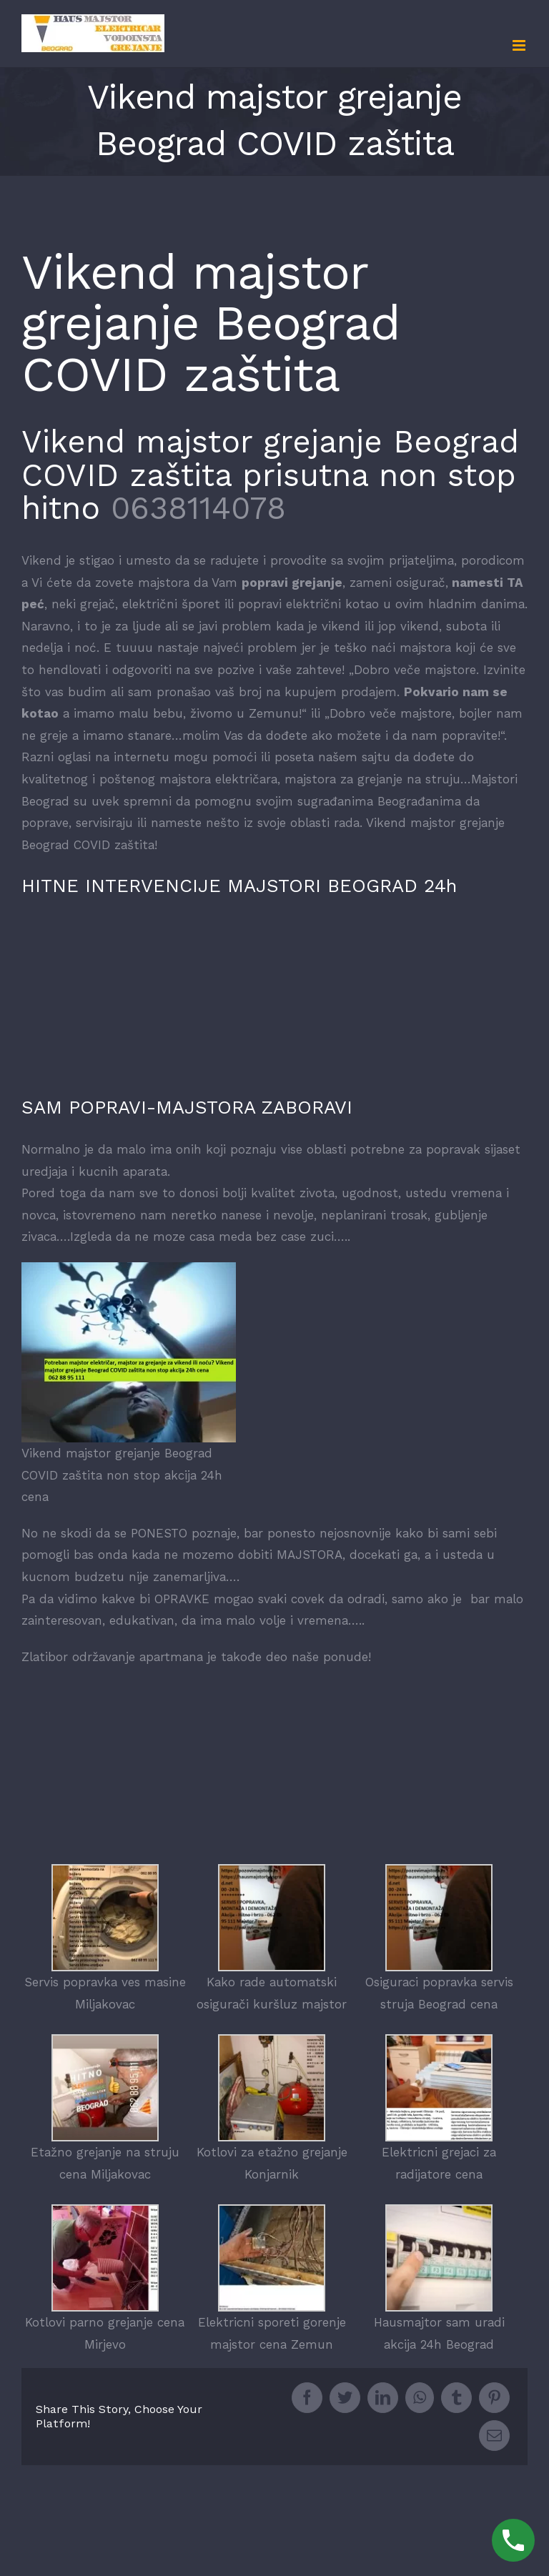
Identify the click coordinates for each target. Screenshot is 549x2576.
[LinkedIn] (382, 2397)
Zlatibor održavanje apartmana (112, 1657)
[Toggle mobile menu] (520, 45)
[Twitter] (345, 2397)
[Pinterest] (494, 2397)
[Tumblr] (456, 2397)
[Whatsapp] (419, 2397)
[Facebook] (307, 2397)
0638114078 (198, 508)
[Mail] (494, 2435)
